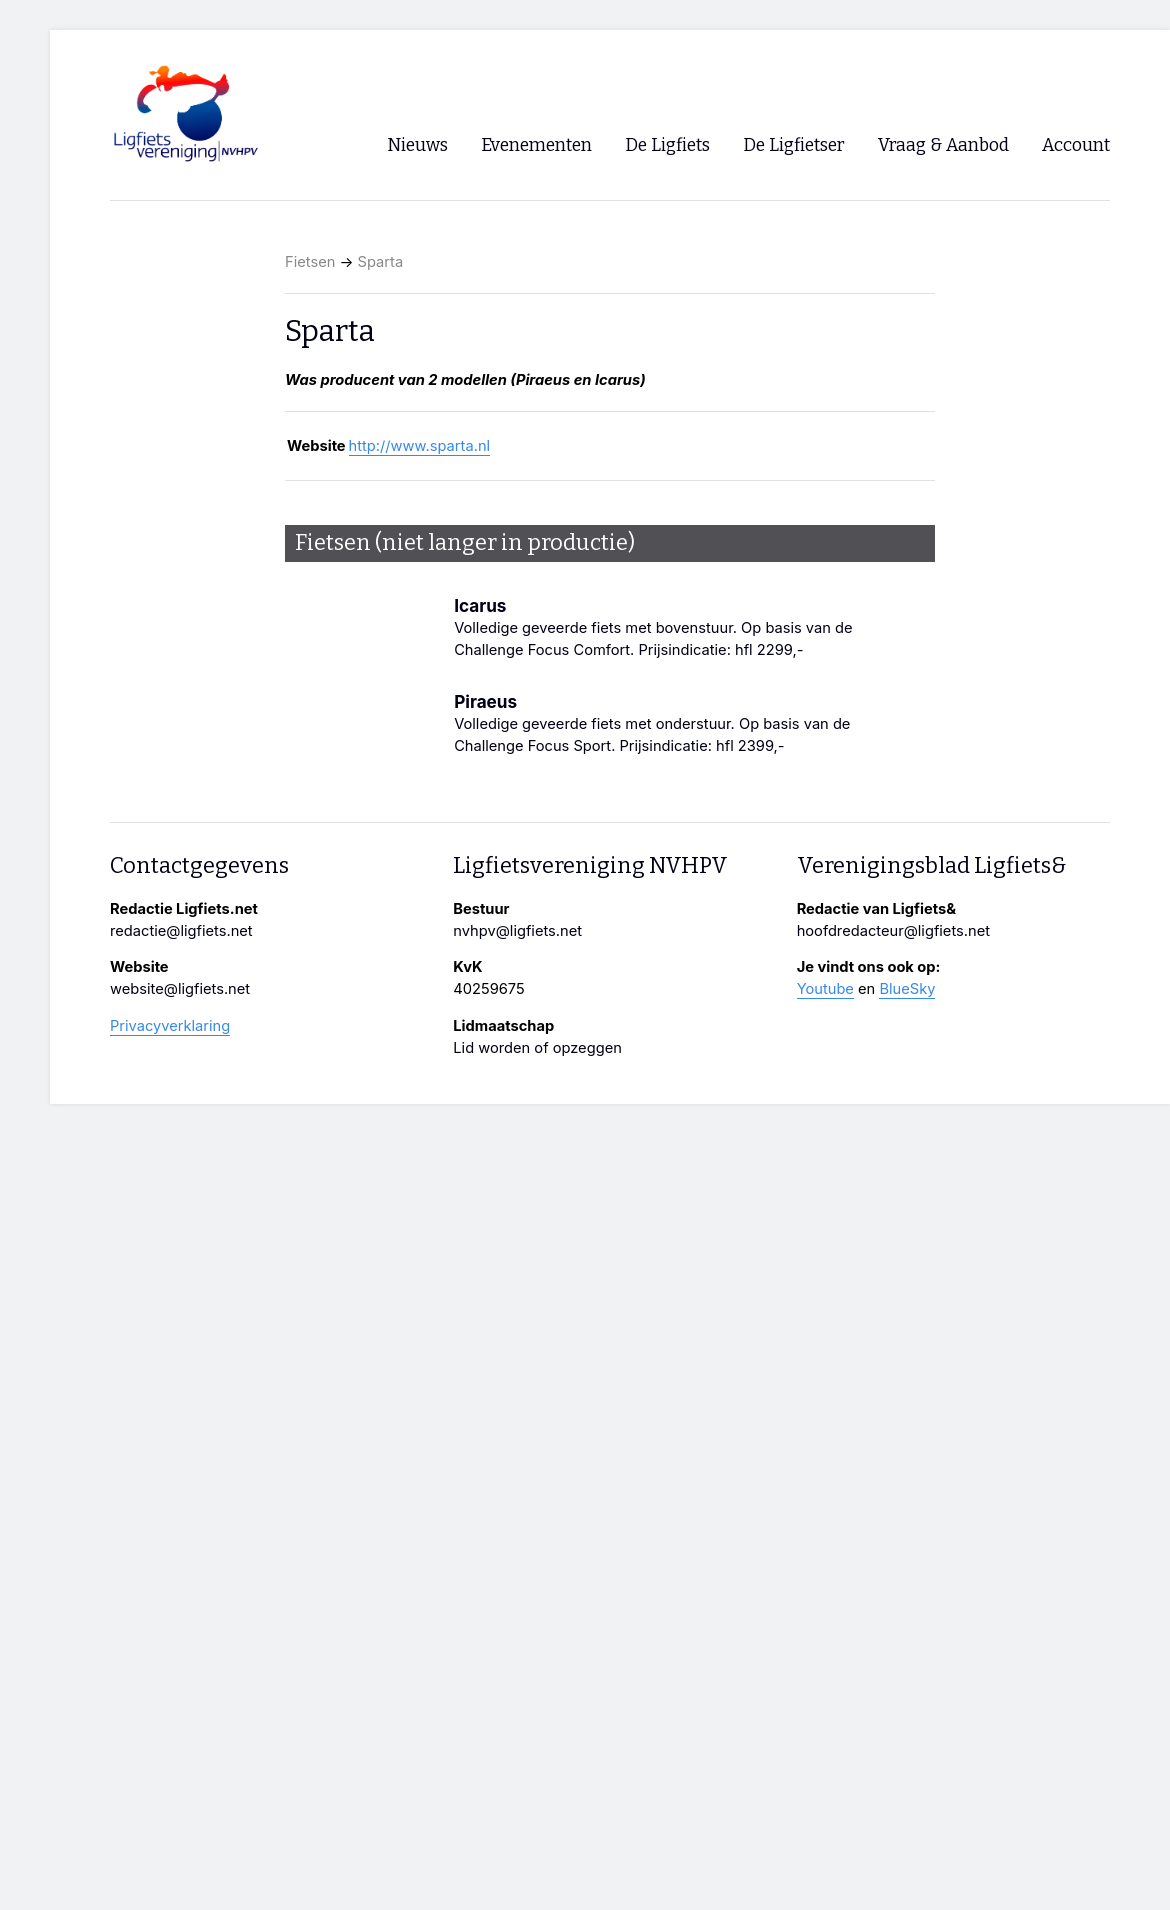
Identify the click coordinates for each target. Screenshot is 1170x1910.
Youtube (825, 989)
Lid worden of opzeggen (537, 1048)
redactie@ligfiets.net (181, 931)
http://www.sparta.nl (420, 446)
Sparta (381, 262)
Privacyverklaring (170, 1026)
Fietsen (310, 262)
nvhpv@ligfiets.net (517, 931)
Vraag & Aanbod (943, 145)
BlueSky (907, 989)
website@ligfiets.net (180, 989)
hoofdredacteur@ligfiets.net (893, 931)
